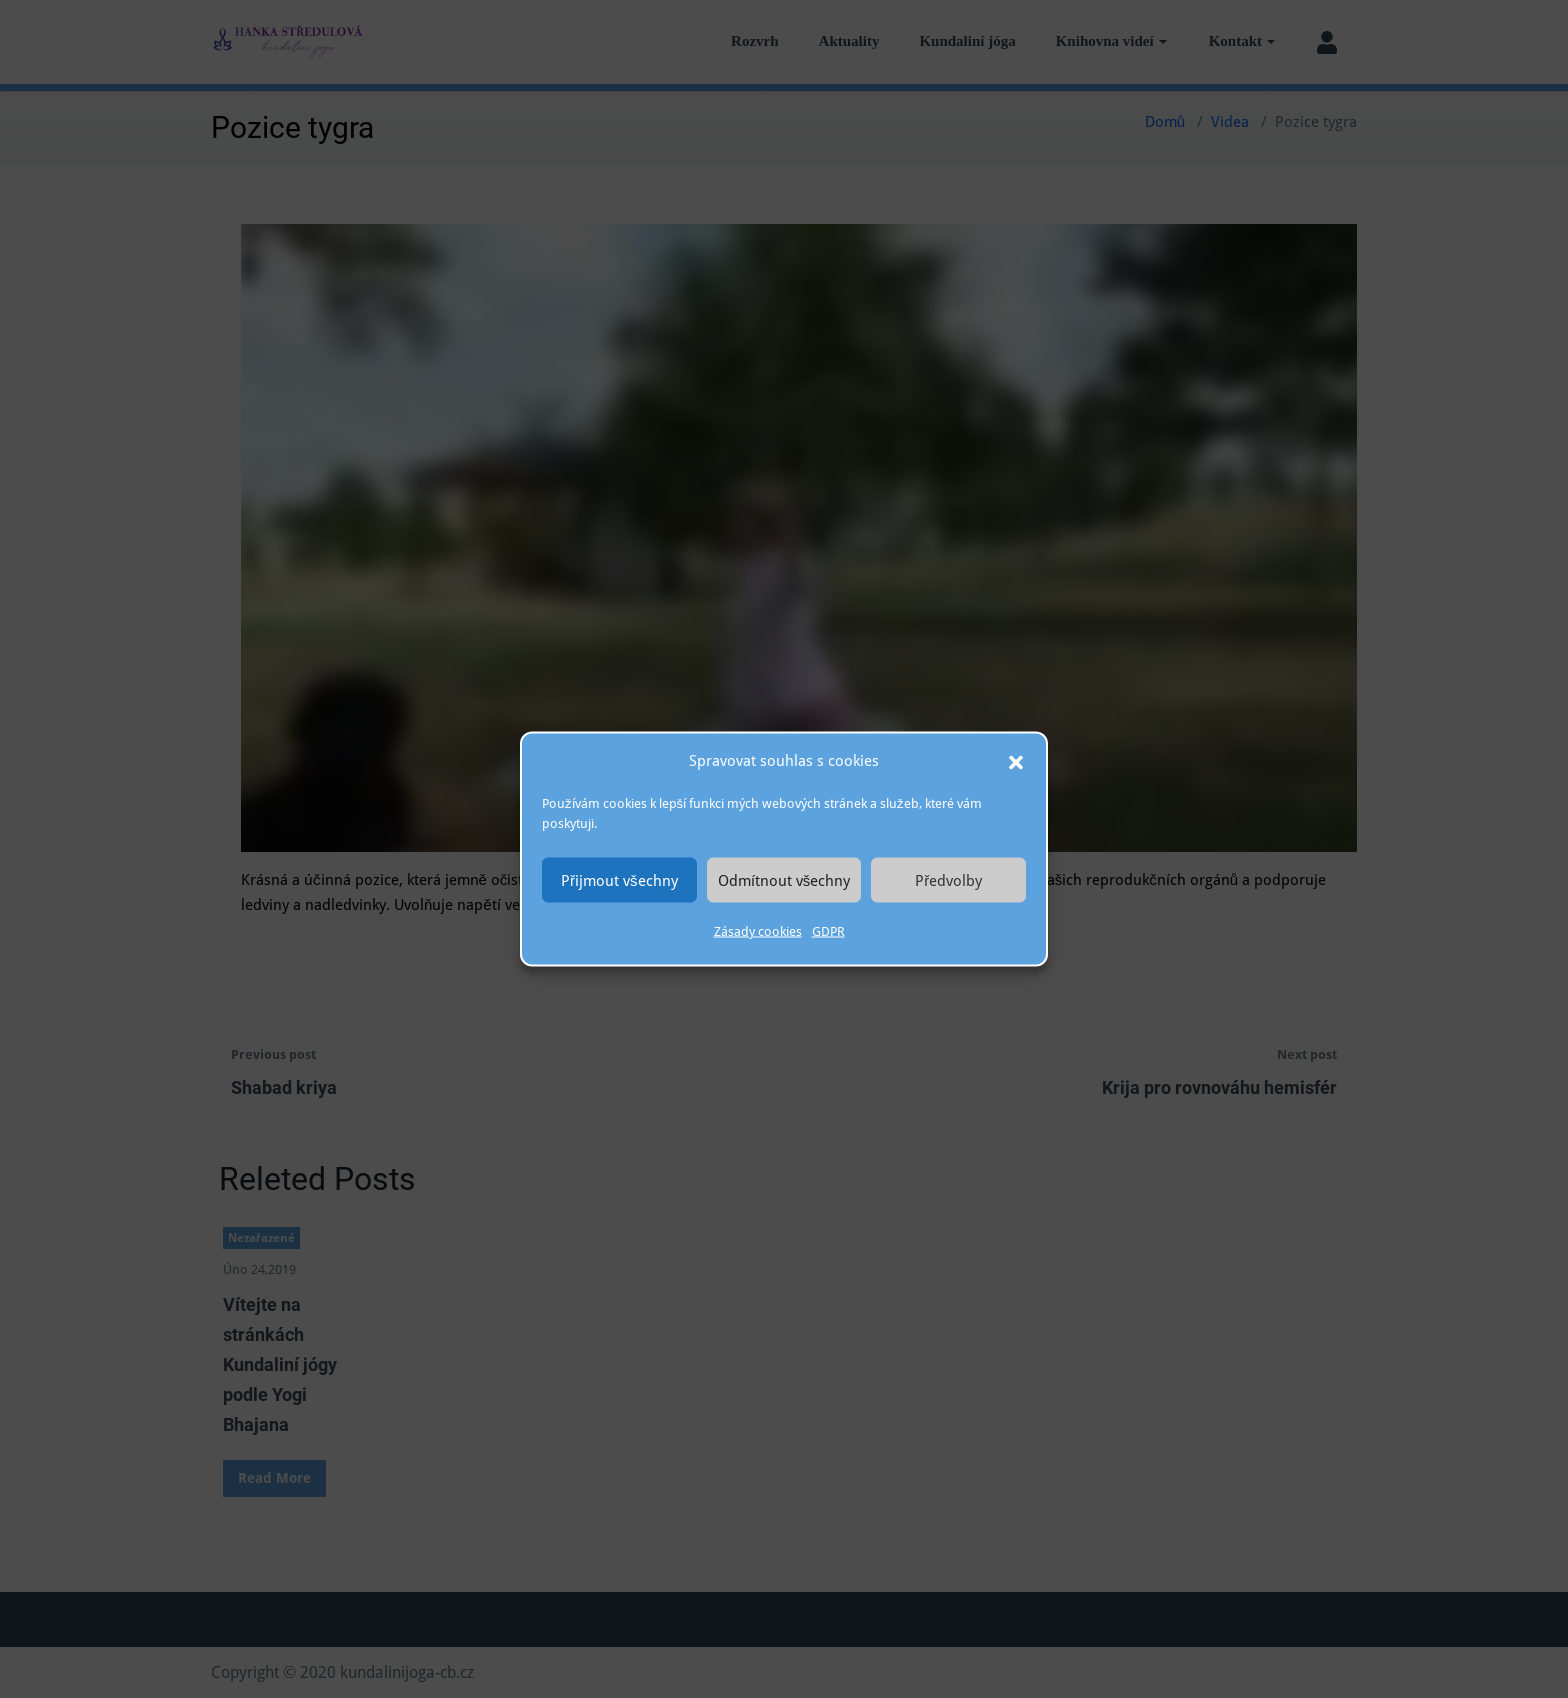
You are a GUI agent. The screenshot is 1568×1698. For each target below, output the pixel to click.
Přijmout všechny (619, 880)
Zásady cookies (758, 931)
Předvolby (948, 880)
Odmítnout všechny (784, 880)
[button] (1016, 761)
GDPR (828, 931)
